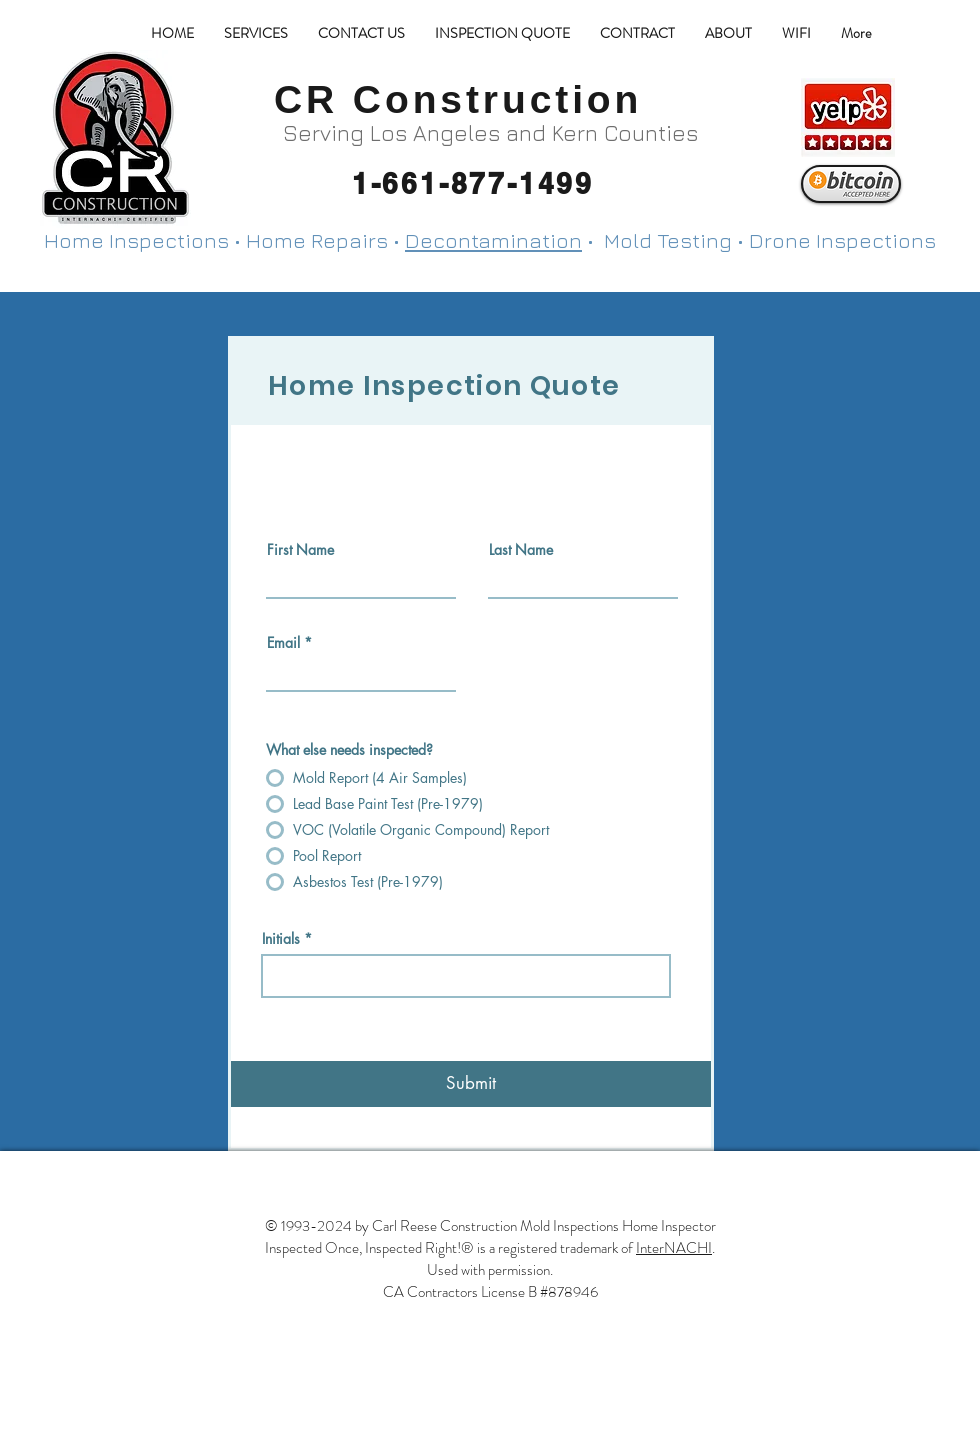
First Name (300, 550)
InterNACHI (674, 1248)
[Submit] (471, 1084)
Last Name (521, 550)
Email (283, 643)
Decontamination (493, 240)
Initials (281, 939)
